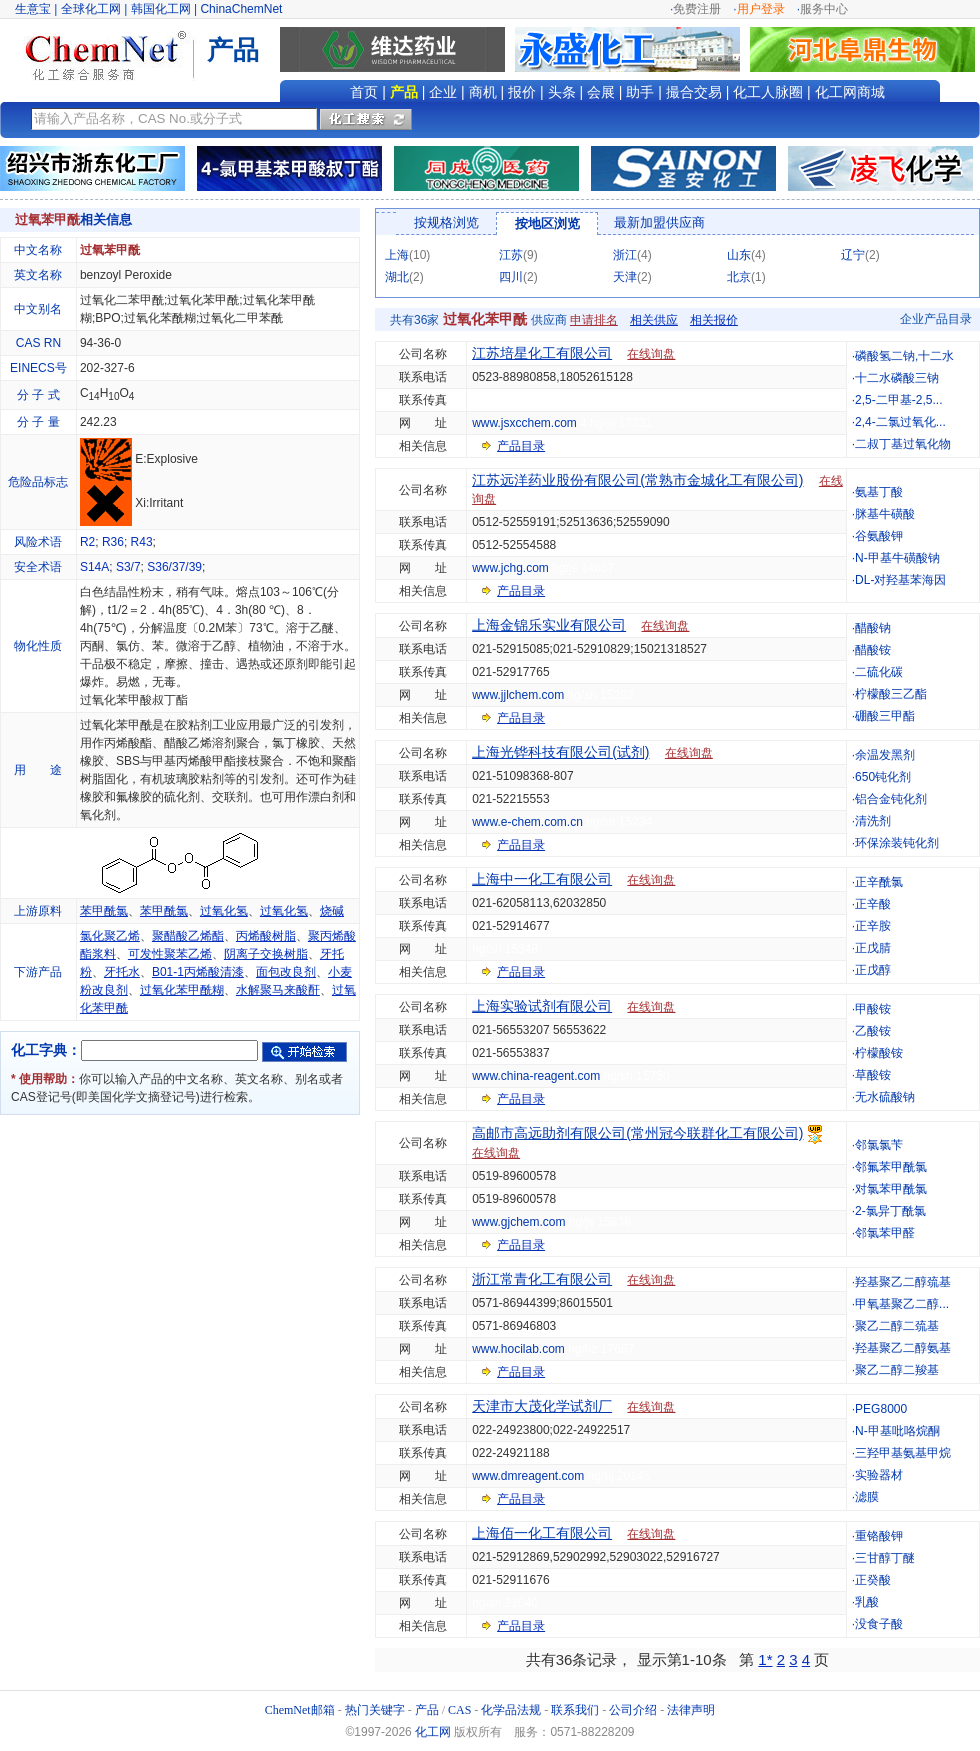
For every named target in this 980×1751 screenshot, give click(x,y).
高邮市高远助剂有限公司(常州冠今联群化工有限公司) (637, 1133)
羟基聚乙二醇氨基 (903, 1348)
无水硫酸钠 (885, 1097)
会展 (601, 92)
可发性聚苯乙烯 (170, 954)
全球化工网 (91, 9)
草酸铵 (873, 1075)
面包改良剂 (286, 972)
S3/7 (128, 567)
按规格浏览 (446, 222)
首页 (364, 92)
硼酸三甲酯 (885, 716)
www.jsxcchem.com (524, 423)
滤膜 (867, 1497)
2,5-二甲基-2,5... (898, 400)
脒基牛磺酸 (885, 514)
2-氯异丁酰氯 (890, 1211)
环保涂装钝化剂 (897, 843)
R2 (87, 542)
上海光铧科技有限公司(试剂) (560, 752)
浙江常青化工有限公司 (542, 1279)
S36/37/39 (174, 567)
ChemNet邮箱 (300, 1710)
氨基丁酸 (879, 492)
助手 (640, 92)
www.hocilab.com (518, 1349)
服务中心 (824, 9)
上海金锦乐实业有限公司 (549, 625)
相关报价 (714, 320)
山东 (739, 255)
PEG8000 (881, 1409)
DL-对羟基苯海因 (900, 580)
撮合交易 (694, 92)
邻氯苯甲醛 (885, 1233)
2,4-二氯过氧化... (900, 422)
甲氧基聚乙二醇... (902, 1304)
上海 (397, 255)
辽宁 (853, 255)
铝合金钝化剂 (891, 799)
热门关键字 (375, 1710)
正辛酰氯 (879, 882)
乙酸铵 (873, 1031)
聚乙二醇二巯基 (897, 1326)
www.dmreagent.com (528, 1476)
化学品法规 (511, 1710)
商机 (483, 92)
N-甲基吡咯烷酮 (897, 1431)
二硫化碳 (879, 672)
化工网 (433, 1732)
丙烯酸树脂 (266, 936)
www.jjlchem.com (518, 695)
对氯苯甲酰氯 (891, 1189)
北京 (739, 277)
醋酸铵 (873, 650)
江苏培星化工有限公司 (542, 353)
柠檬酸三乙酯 (891, 694)
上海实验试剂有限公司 (542, 1006)
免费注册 (697, 9)
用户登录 (761, 9)
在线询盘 (651, 354)
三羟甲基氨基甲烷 (903, 1453)
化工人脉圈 (768, 92)
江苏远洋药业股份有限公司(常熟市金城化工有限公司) (637, 480)
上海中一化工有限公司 (542, 879)
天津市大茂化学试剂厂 (542, 1406)
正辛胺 (873, 926)
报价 (522, 92)
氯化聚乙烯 (110, 936)
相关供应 (654, 320)
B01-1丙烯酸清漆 (198, 972)
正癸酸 (873, 1580)
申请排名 (594, 320)
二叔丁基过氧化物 (903, 444)
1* (765, 1659)
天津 (625, 277)
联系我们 (575, 1710)
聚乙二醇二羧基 (897, 1370)
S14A (94, 567)
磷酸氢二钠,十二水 (904, 356)
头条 (562, 92)
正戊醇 (873, 970)
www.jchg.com (510, 568)
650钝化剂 (883, 777)
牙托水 (122, 972)
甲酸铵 (873, 1009)
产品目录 (521, 446)
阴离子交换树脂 (266, 954)
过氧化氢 (224, 911)
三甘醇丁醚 (885, 1558)
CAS (459, 1710)
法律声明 (691, 1710)
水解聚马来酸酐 (278, 990)
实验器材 (879, 1475)
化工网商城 (850, 92)
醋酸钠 (873, 628)
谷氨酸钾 (879, 536)
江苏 (511, 255)
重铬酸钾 (879, 1536)
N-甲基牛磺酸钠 (897, 558)
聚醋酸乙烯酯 (188, 936)
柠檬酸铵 (879, 1053)
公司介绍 (633, 1710)
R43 (142, 542)
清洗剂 (873, 821)
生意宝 (33, 9)
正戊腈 (873, 948)
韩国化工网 (161, 9)
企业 (443, 92)
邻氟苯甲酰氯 (891, 1167)
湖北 (397, 277)
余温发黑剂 (885, 755)
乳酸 (867, 1602)
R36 (113, 542)
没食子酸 (879, 1624)
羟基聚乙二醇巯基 (903, 1282)
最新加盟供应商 (659, 222)
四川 (511, 277)
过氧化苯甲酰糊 (182, 990)
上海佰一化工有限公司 (542, 1533)
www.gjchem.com (518, 1222)
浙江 (625, 255)
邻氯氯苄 (879, 1145)
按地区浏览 (547, 223)
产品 (404, 92)
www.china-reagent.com (536, 1076)
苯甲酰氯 (104, 911)
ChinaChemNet (241, 9)
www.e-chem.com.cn (527, 822)
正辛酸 (873, 904)
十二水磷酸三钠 (897, 378)
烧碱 (332, 911)
